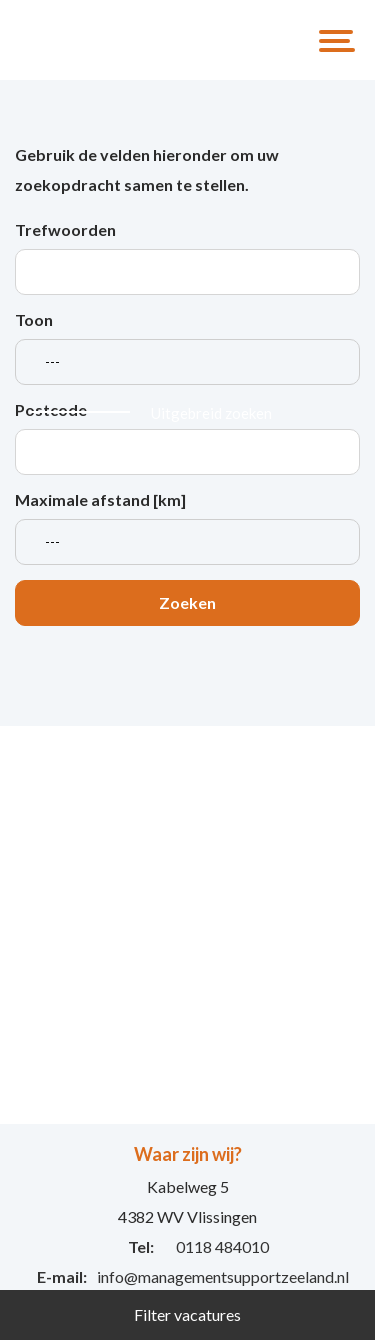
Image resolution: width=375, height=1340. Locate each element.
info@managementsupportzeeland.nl (223, 1276)
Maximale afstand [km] (100, 499)
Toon (34, 319)
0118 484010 (222, 1246)
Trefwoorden (65, 229)
